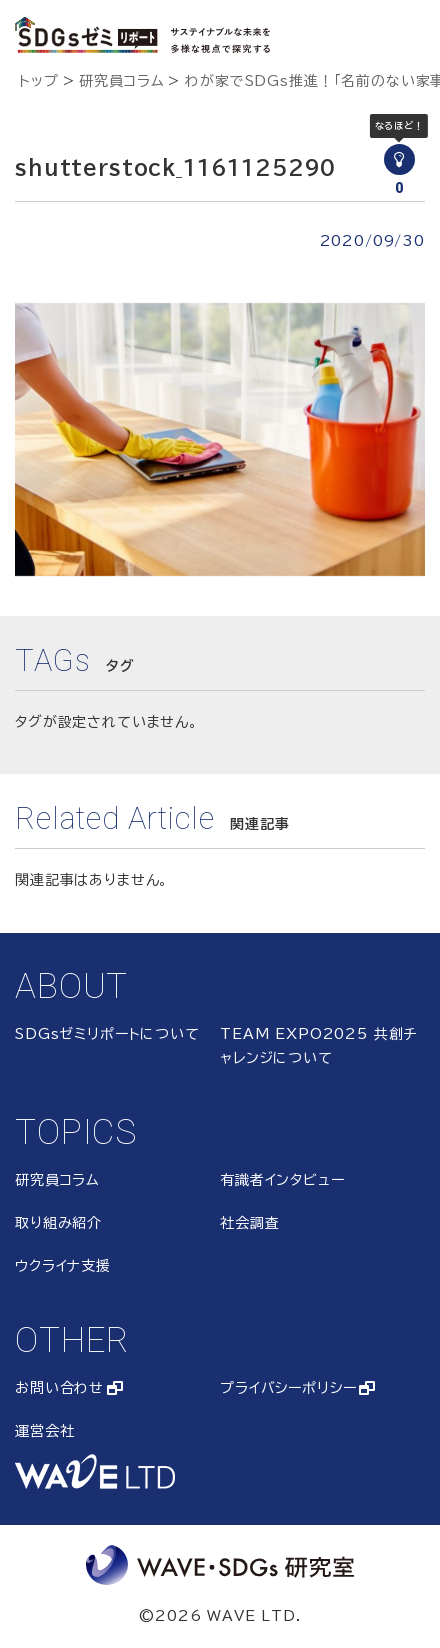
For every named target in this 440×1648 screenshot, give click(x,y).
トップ (39, 81)
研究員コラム (121, 81)
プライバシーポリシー (288, 1388)
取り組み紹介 (58, 1223)
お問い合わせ (59, 1388)
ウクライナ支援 (63, 1266)
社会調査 (249, 1223)
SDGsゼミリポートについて (107, 1034)
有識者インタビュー (282, 1180)
